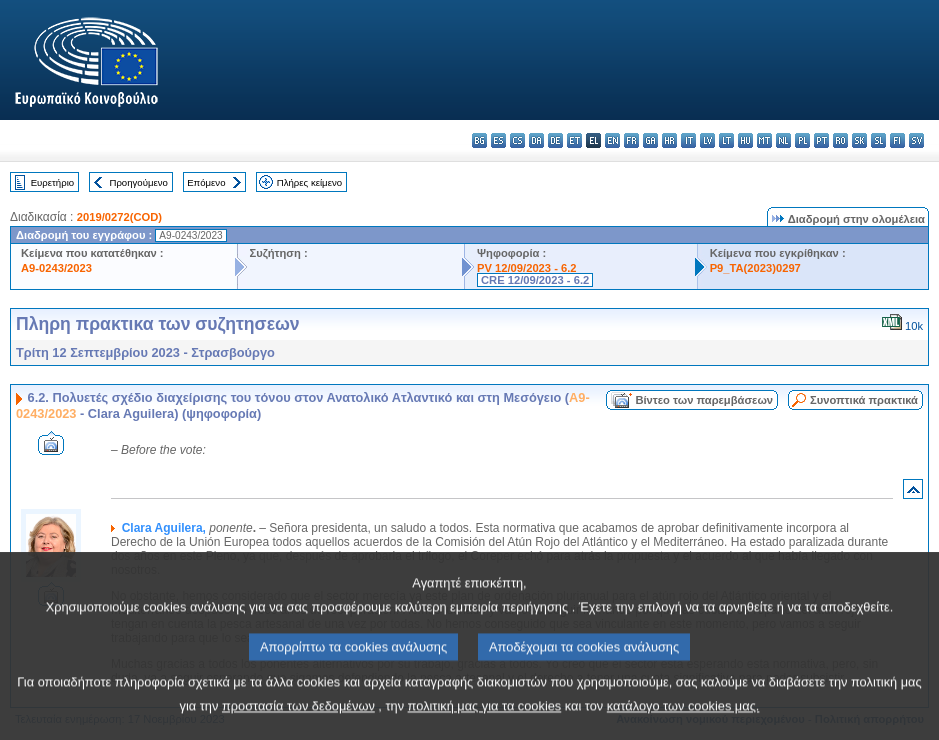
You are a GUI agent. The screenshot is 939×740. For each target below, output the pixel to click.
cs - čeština (517, 140)
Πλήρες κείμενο (309, 182)
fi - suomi (897, 140)
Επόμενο (206, 182)
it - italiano (688, 140)
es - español (498, 140)
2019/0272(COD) (119, 217)
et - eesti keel (574, 140)
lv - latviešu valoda (707, 140)
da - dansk (536, 140)
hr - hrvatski (669, 140)
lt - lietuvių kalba (726, 140)
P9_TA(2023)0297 (755, 268)
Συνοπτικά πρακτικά (864, 400)
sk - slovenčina (859, 140)
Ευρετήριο (52, 182)
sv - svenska (916, 140)
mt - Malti (764, 140)
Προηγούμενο (138, 182)
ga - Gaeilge (650, 140)
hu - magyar (745, 140)
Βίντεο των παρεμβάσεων (704, 400)
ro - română (840, 140)
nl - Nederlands (783, 140)
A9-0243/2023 (56, 268)
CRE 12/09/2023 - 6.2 (535, 280)
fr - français (631, 140)
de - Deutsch (555, 140)
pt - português (821, 140)
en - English (612, 140)
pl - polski (802, 140)
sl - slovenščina (878, 140)
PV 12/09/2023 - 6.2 (527, 268)
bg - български (479, 140)
